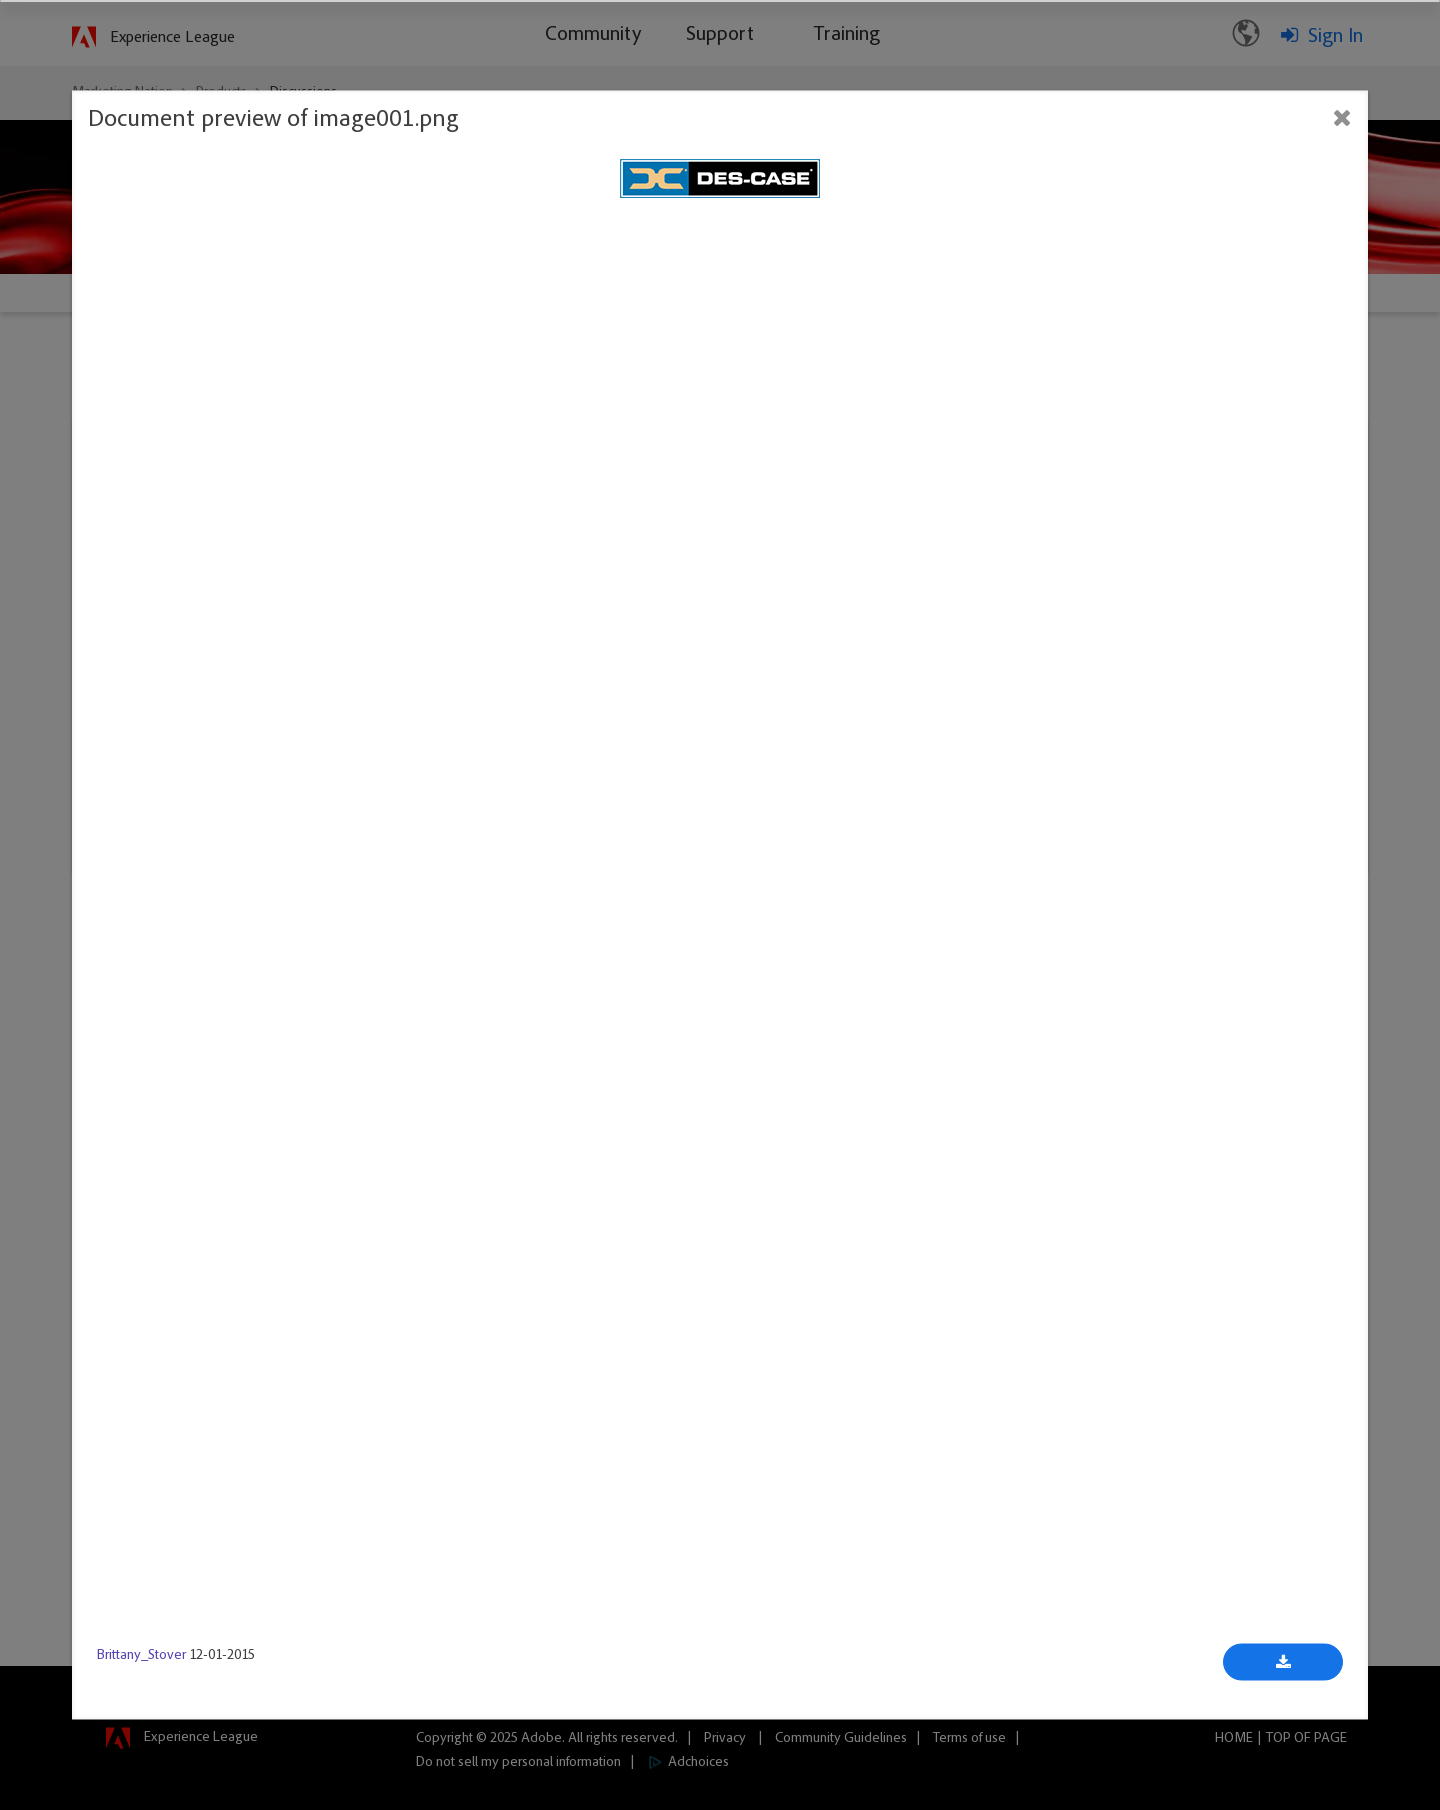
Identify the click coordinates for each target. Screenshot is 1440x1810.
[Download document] (1283, 1662)
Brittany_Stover (141, 1656)
